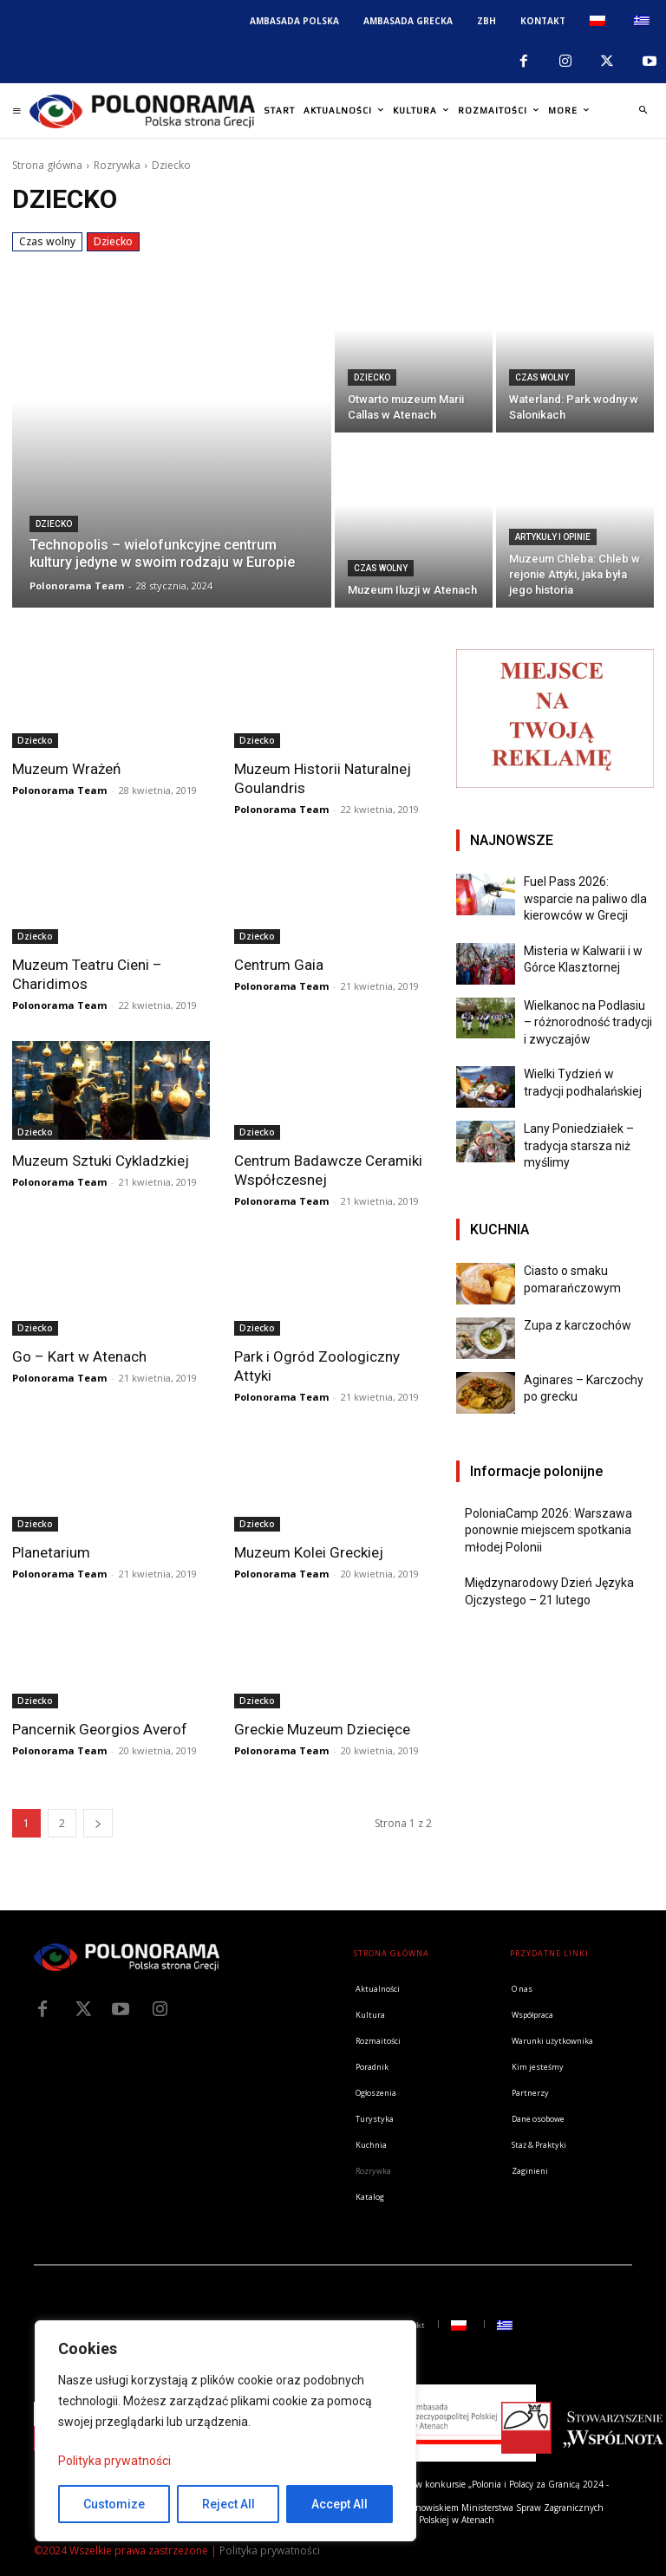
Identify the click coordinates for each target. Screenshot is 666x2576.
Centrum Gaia (278, 964)
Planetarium (51, 1552)
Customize (114, 2504)
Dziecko (113, 241)
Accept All (339, 2504)
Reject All (228, 2504)
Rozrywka (117, 165)
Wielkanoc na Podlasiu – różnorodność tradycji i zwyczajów (588, 1022)
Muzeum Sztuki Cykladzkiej (100, 1160)
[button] (642, 111)
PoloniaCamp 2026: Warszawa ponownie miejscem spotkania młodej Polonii (548, 1530)
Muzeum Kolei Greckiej (308, 1552)
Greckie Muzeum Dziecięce (322, 1729)
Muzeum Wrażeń (66, 768)
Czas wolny (47, 241)
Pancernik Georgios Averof (99, 1729)
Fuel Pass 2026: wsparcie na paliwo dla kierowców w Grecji (585, 898)
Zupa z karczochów (577, 1325)
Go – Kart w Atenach (79, 1356)
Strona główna (47, 165)
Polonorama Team (59, 790)
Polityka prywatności (114, 2461)
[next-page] (98, 1823)
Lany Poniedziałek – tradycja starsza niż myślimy (579, 1145)
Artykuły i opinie (553, 537)
